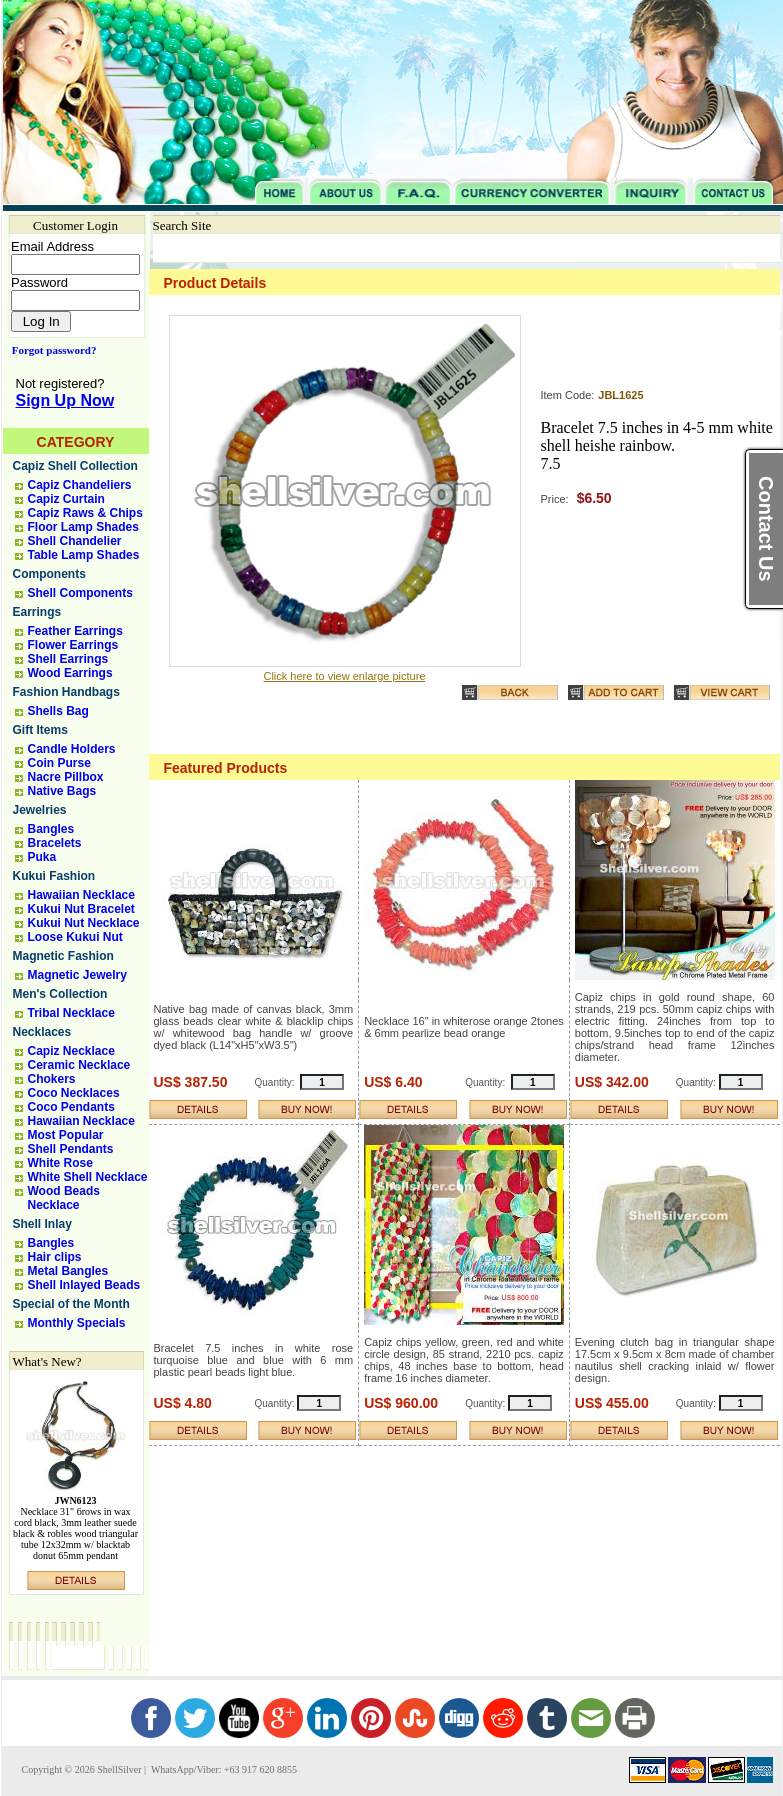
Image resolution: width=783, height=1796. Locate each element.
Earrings (37, 612)
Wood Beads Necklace (64, 1198)
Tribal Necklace (71, 1013)
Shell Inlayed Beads (84, 1285)
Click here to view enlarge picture (344, 676)
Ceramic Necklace (79, 1065)
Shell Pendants (71, 1149)
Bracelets (55, 843)
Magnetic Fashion (63, 956)
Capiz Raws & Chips (85, 513)
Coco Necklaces (74, 1093)
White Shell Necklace (88, 1177)
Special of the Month (71, 1304)
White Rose (60, 1163)
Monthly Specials (77, 1323)
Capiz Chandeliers (80, 485)
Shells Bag (58, 711)
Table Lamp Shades (84, 555)
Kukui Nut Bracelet (81, 909)
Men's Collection (60, 994)
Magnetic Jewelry (77, 975)
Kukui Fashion (54, 876)
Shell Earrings (68, 659)
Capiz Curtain (66, 499)
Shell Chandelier (75, 541)
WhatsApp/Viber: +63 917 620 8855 (223, 1769)
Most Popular (66, 1135)
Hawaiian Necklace (81, 895)
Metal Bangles (68, 1271)
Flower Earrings (73, 645)
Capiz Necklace (71, 1051)
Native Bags (62, 791)
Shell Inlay (42, 1224)
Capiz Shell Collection (75, 466)
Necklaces (42, 1032)
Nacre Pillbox (66, 777)
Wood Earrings (70, 673)
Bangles (51, 829)
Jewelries (40, 810)
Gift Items (40, 730)
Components (49, 574)
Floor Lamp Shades (83, 527)
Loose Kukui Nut (75, 937)
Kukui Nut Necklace (84, 923)
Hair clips (55, 1257)
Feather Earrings (75, 631)
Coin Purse (59, 763)
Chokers (52, 1079)
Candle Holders (72, 749)
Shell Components (80, 593)
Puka (42, 857)
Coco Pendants (71, 1107)
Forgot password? (50, 350)
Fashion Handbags (66, 692)
